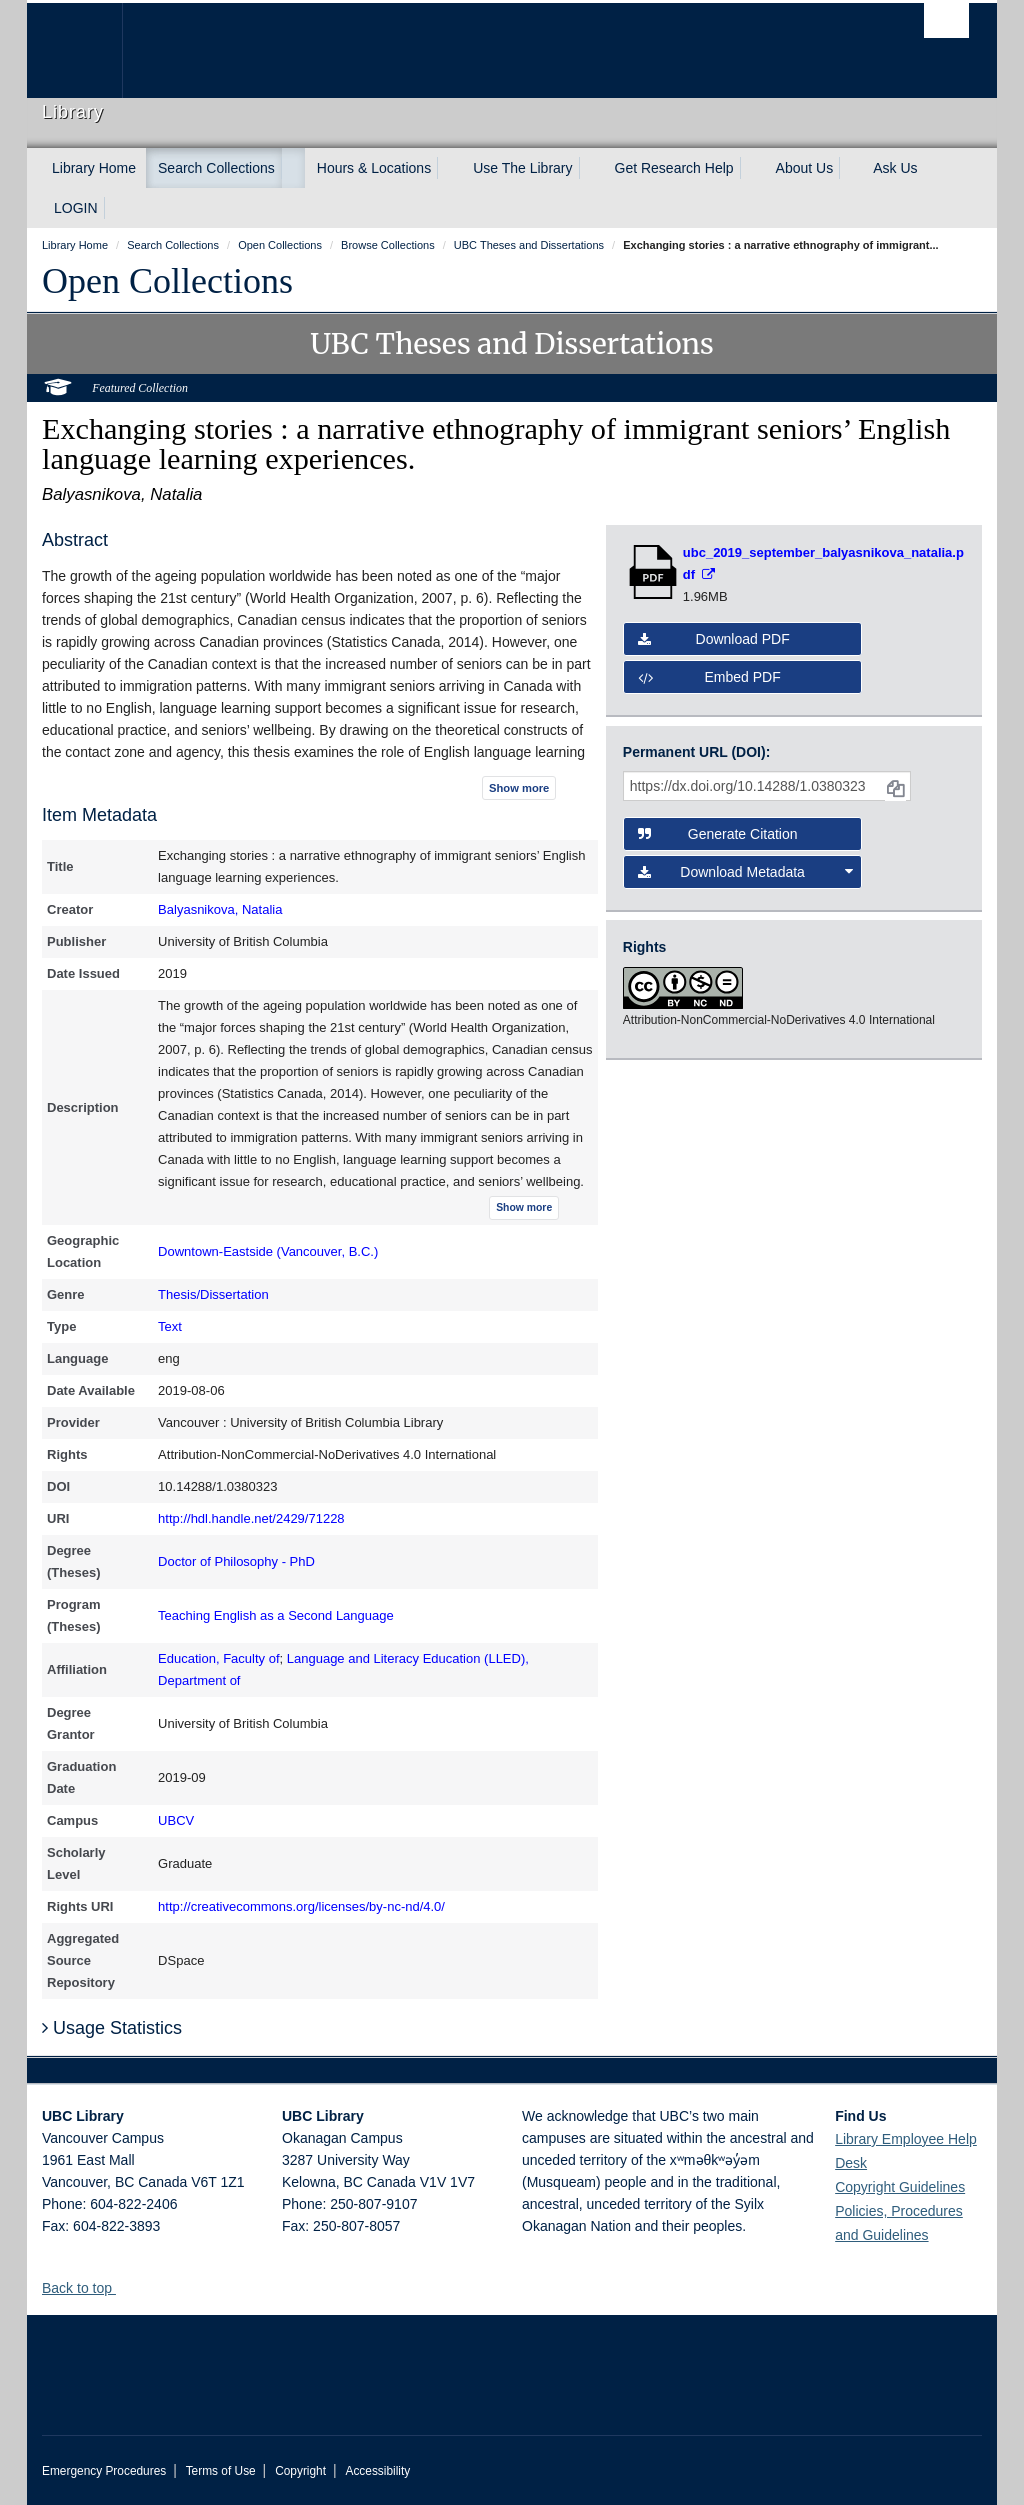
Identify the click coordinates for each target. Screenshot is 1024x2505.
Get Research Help (674, 168)
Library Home (94, 168)
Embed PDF (709, 677)
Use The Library (522, 168)
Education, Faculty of (218, 1658)
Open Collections (167, 281)
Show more (519, 788)
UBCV (176, 1820)
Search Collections (216, 168)
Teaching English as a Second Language (276, 1615)
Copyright (300, 2471)
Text (170, 1326)
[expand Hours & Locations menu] (449, 168)
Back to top (86, 2288)
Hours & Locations (374, 168)
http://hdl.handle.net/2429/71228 (251, 1518)
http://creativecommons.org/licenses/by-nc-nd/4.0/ (301, 1906)
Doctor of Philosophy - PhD (236, 1561)
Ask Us (895, 168)
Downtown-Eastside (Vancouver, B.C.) (268, 1251)
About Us (805, 168)
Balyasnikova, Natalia (220, 909)
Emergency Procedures (104, 2471)
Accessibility (377, 2471)
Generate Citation (718, 834)
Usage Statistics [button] (112, 2028)
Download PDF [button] (714, 639)
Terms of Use (221, 2471)
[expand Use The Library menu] (591, 168)
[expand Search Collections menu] (293, 168)
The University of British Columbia (89, 50)
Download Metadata (745, 872)
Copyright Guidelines (900, 2187)
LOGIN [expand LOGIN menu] (76, 208)
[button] (123, 2287)
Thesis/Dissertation (213, 1294)
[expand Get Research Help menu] (752, 168)
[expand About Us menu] (851, 168)
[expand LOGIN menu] (116, 208)
